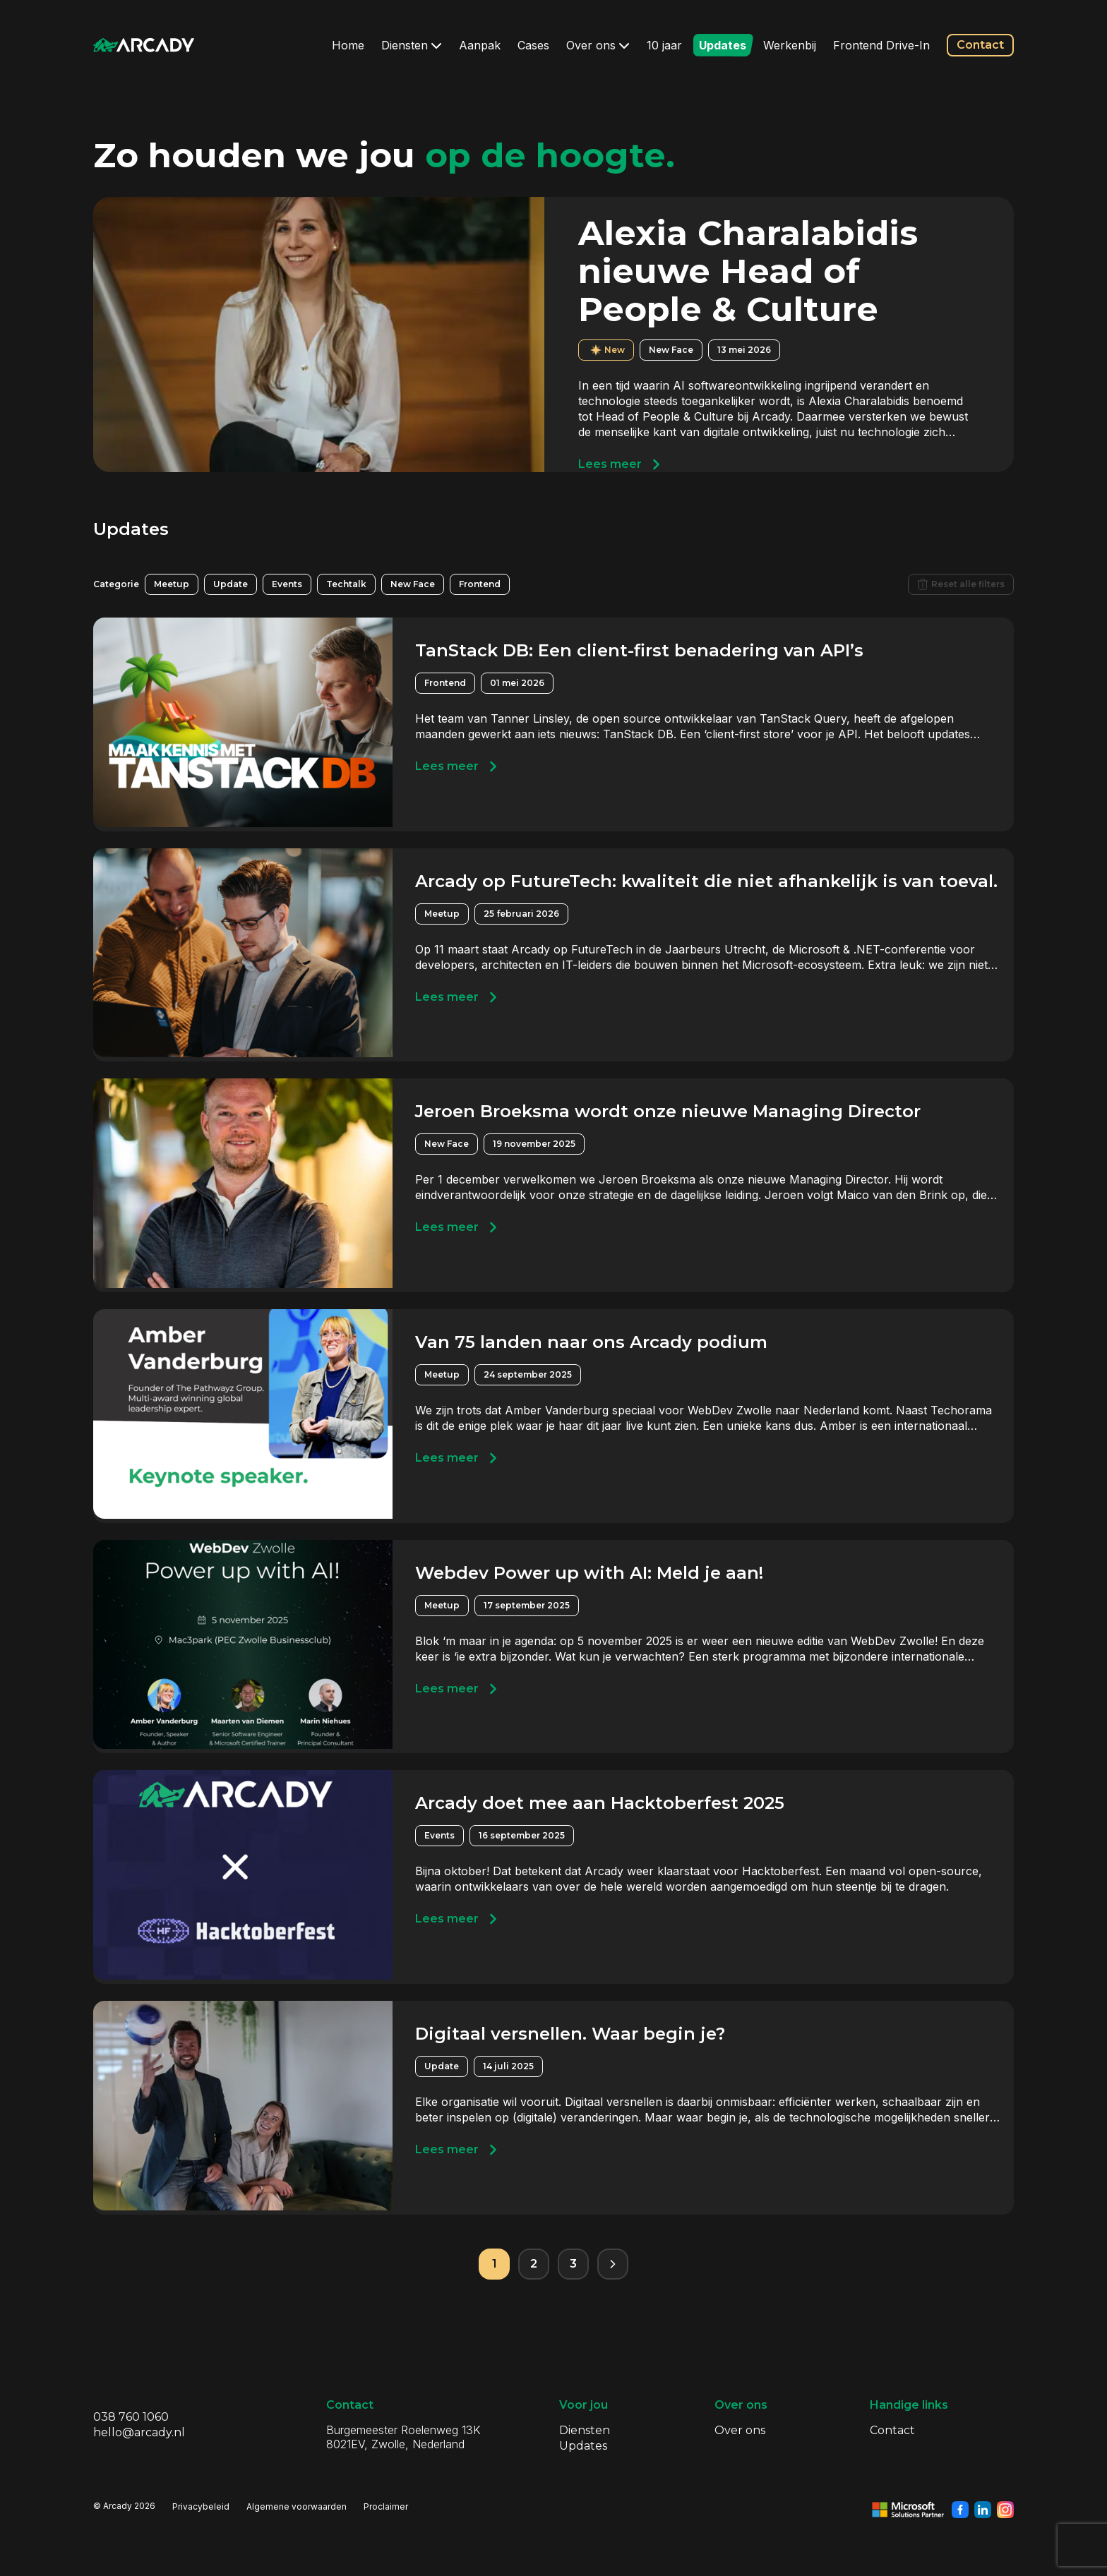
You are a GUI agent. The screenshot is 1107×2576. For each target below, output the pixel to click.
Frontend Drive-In (881, 45)
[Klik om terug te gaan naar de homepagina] (144, 45)
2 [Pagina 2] (533, 2263)
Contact (980, 45)
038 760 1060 (131, 2417)
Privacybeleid (200, 2506)
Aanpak (480, 45)
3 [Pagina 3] (573, 2263)
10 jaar (664, 45)
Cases (533, 45)
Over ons (598, 45)
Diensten (411, 45)
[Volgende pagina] (612, 2264)
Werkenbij (789, 45)
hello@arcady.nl (139, 2432)
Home (348, 45)
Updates (722, 45)
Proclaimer (386, 2506)
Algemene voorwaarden (296, 2506)
